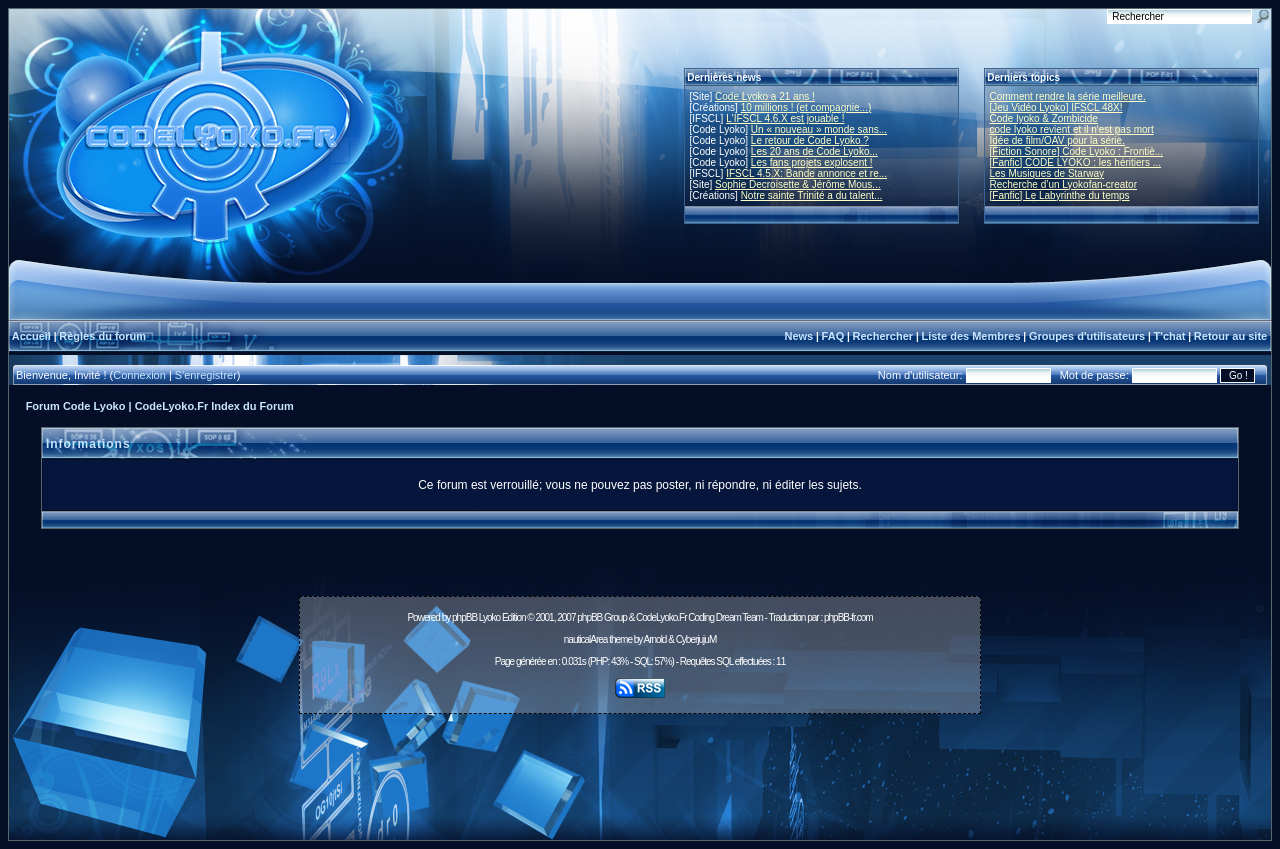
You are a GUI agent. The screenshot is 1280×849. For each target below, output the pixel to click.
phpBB (464, 617)
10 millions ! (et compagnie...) (806, 107)
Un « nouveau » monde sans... (819, 129)
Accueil (31, 336)
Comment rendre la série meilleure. (1068, 96)
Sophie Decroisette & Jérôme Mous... (798, 184)
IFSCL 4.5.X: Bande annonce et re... (806, 173)
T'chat (1170, 336)
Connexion (139, 375)
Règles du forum (102, 336)
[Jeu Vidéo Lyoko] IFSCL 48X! (1056, 107)
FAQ (833, 336)
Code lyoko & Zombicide (1044, 118)
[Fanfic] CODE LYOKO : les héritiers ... (1076, 162)
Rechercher (883, 336)
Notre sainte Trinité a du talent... (812, 195)
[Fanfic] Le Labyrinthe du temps (1060, 195)
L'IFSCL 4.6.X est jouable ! (785, 118)
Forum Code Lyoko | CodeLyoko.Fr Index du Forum (160, 406)
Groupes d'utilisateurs (1087, 336)
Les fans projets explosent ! (812, 162)
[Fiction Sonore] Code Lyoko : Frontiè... (1077, 151)
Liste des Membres (970, 336)
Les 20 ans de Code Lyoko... (814, 151)
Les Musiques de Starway (1047, 173)
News (798, 336)
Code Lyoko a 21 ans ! (765, 96)
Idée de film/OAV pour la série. (1057, 140)
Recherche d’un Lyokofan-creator (1064, 184)
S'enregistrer (206, 375)
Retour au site (1230, 336)
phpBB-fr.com (848, 617)
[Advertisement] (640, 766)
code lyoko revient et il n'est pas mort (1072, 129)
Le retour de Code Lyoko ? (810, 140)
